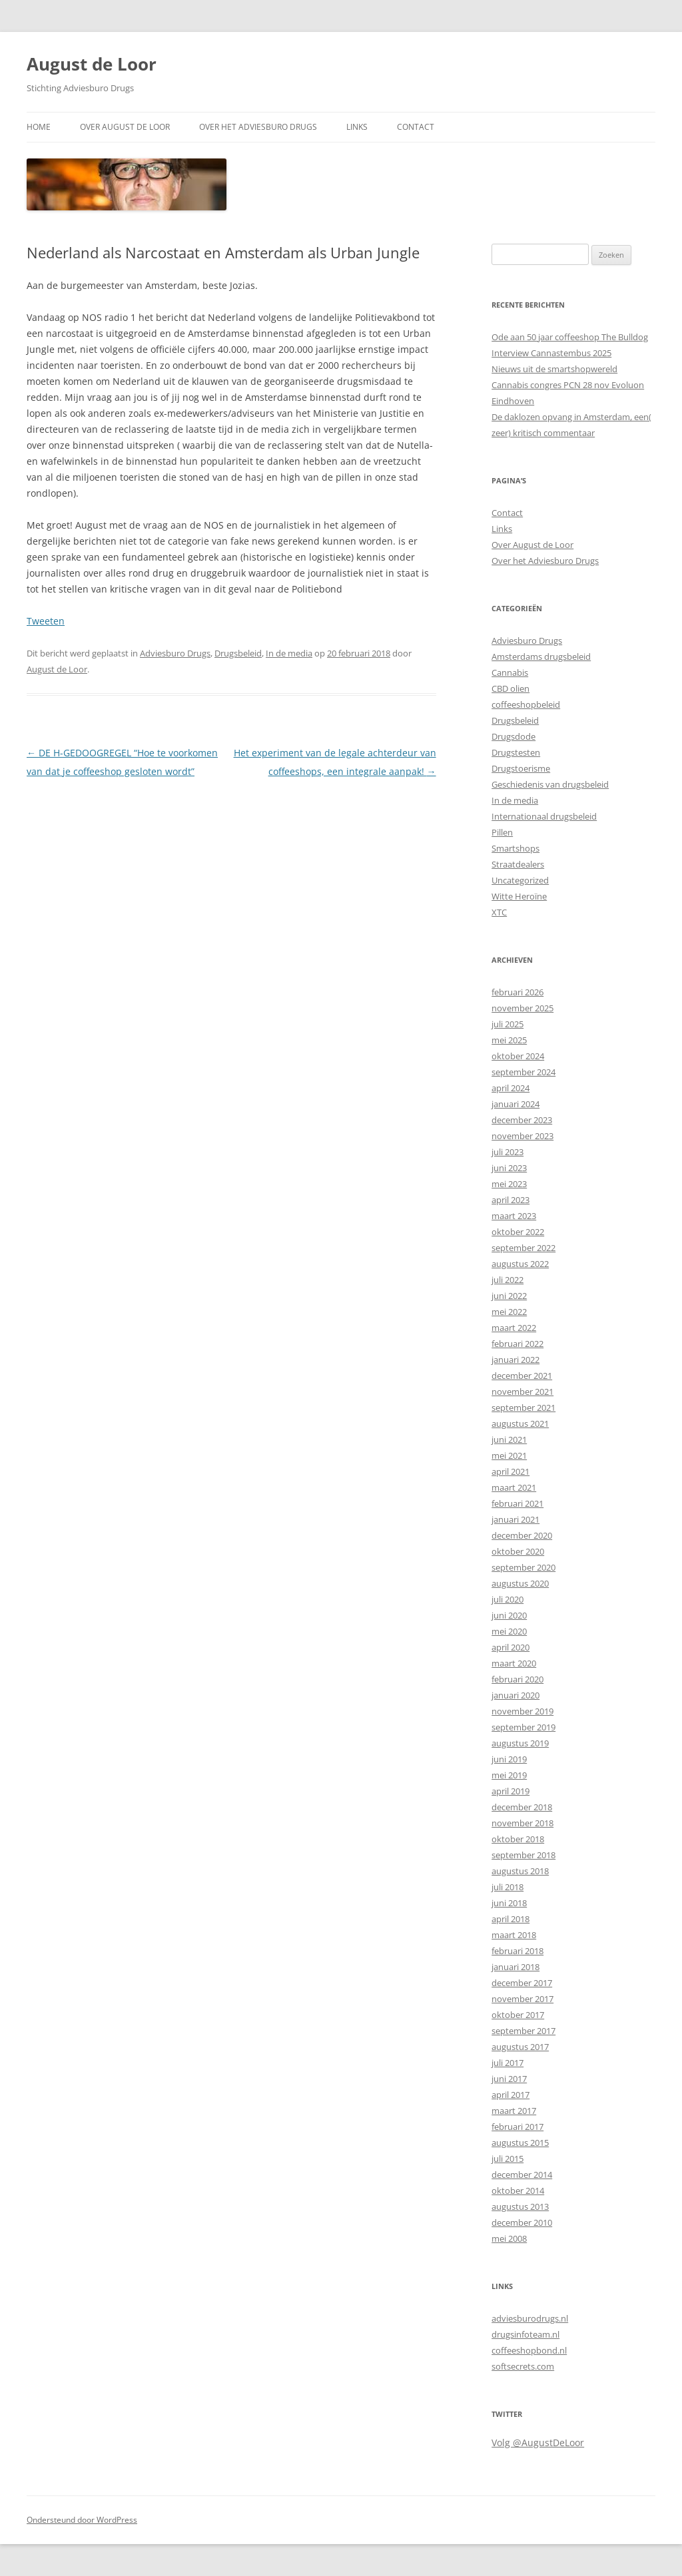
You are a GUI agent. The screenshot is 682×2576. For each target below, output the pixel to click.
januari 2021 (515, 1519)
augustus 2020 (520, 1583)
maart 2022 (514, 1328)
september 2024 (523, 1072)
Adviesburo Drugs (175, 653)
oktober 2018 (518, 1839)
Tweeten (46, 621)
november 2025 (522, 1008)
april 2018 (510, 1919)
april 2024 (510, 1088)
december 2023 (522, 1120)
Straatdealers (518, 864)
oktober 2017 (518, 2015)
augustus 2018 (520, 1871)
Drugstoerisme (521, 768)
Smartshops (515, 848)
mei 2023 (509, 1184)
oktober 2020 (518, 1551)
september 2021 (523, 1408)
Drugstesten (516, 752)
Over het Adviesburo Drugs (258, 126)
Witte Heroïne (519, 896)
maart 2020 (514, 1663)
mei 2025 (509, 1040)
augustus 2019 (520, 1743)
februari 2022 (517, 1344)
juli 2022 (507, 1280)
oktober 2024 (518, 1056)
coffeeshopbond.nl (529, 2350)
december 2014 (522, 2175)
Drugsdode (513, 736)
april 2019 (510, 1791)
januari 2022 (515, 1360)
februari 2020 (517, 1679)
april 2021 (510, 1471)
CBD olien (510, 688)
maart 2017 (514, 2111)
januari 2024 (515, 1104)
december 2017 (522, 1983)
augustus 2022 (520, 1264)
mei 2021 (509, 1455)
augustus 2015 (520, 2143)
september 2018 (523, 1855)
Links (357, 126)
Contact (415, 126)
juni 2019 (509, 1759)
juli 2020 (507, 1599)
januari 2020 (515, 1695)
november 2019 (522, 1711)
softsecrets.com (523, 2366)
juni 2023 (509, 1168)
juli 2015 (507, 2159)
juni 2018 (509, 1903)
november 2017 (522, 1999)
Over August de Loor (125, 126)
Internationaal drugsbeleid (544, 816)
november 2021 (522, 1392)
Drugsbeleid (238, 653)
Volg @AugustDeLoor (538, 2442)
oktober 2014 (518, 2190)
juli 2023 (507, 1152)
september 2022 (523, 1248)
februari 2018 (517, 1951)
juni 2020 (509, 1615)
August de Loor (92, 64)
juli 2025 (507, 1024)
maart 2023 (514, 1216)
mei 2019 (509, 1775)
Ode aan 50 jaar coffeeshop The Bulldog (570, 337)
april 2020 (510, 1647)
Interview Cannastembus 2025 (551, 353)
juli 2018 (507, 1887)
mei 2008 (509, 2238)
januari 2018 (515, 1967)
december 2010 (522, 2222)
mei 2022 (509, 1312)
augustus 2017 (520, 2047)
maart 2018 (514, 1935)
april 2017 (510, 2095)
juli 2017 (507, 2063)
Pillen (502, 832)
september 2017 (523, 2031)
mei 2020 (509, 1631)
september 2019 (523, 1727)
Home (39, 126)
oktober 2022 (518, 1232)
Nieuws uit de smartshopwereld (554, 369)
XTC (499, 912)
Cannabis (510, 672)
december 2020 (522, 1535)
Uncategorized (520, 880)
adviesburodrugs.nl (530, 2318)
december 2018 (522, 1807)
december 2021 (522, 1376)
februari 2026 (517, 992)
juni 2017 (509, 2079)
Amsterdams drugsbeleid (541, 656)
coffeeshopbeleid (526, 704)
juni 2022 (509, 1296)
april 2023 (510, 1200)
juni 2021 (509, 1439)
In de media (289, 653)
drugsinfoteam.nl (525, 2334)
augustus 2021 (520, 1423)
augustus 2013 (520, 2206)
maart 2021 (514, 1487)
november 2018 (522, 1823)
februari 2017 (517, 2127)
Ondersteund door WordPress (82, 2519)
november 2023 (522, 1136)
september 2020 (523, 1567)
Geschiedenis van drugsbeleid (550, 784)
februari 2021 (517, 1503)
